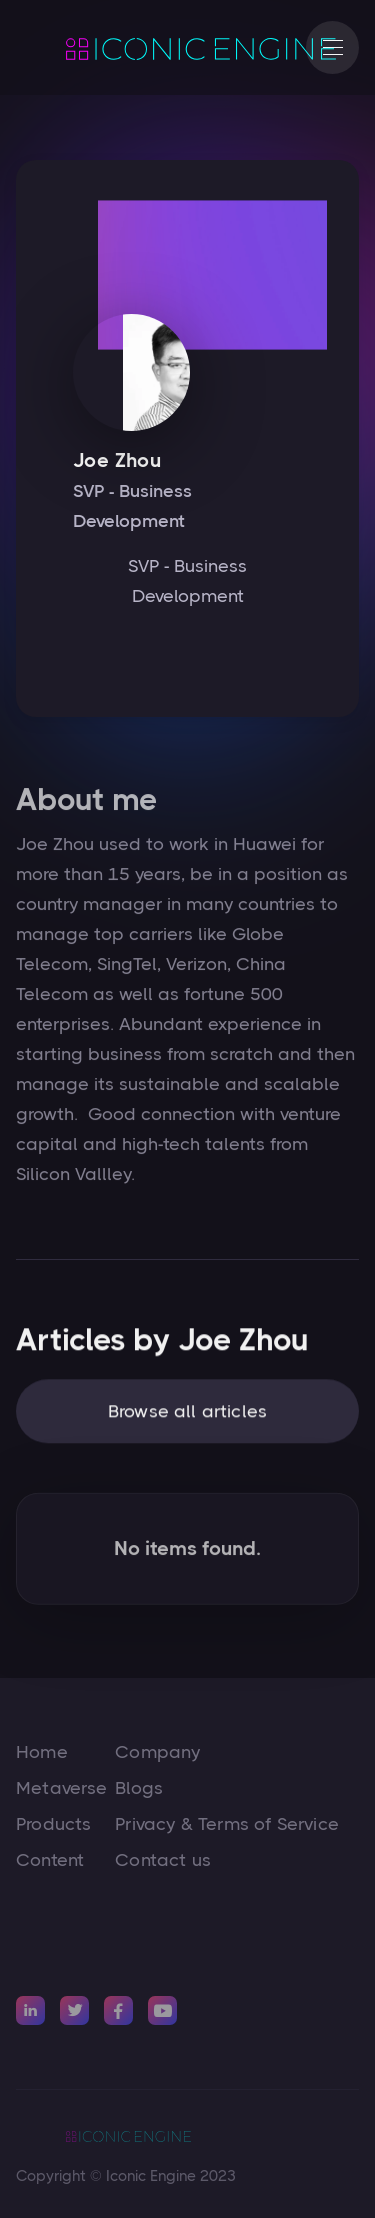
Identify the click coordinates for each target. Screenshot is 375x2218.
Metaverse (62, 1788)
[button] (332, 47)
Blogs (139, 1788)
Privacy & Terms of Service (227, 1824)
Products (53, 1824)
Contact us (163, 1860)
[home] (151, 48)
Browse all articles (187, 1417)
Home (42, 1752)
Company (157, 1752)
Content (50, 1860)
